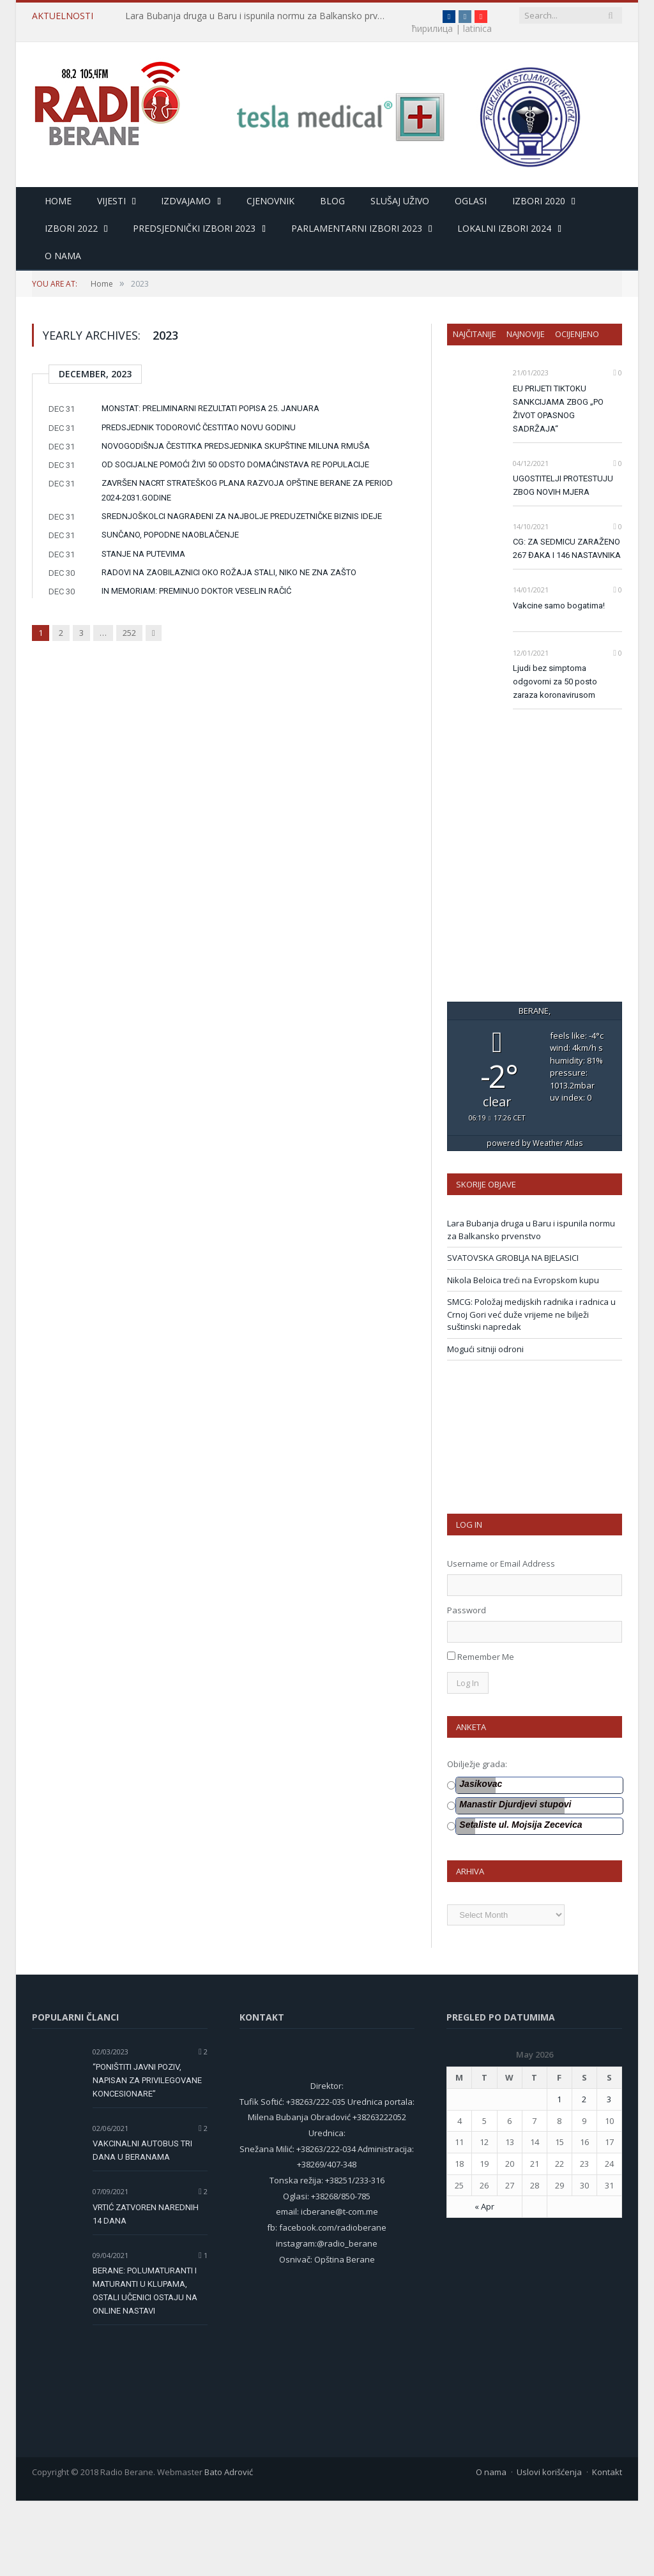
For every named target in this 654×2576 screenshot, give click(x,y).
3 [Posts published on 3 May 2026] (609, 2174)
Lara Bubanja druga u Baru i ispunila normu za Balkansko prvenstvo (256, 16)
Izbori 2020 (538, 201)
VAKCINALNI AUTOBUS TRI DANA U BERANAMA (142, 2225)
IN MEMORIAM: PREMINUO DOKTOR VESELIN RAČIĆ (196, 591)
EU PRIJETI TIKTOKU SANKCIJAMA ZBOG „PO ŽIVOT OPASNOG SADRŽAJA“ (558, 409)
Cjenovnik (270, 201)
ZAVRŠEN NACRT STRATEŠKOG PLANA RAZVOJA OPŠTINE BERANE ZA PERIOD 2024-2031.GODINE (247, 490)
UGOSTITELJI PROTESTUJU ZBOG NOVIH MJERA (563, 485)
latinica (46, 29)
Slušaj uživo (399, 201)
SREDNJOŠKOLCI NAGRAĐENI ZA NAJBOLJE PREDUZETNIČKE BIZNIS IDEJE (242, 517)
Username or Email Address (501, 1639)
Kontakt (607, 2547)
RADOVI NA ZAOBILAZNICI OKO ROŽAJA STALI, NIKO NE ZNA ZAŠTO (229, 573)
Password (466, 1685)
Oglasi (471, 201)
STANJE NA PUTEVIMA (143, 554)
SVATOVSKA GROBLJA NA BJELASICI (513, 1333)
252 (129, 633)
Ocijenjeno (577, 334)
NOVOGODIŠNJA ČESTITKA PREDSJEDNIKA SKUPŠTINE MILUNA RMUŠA (236, 446)
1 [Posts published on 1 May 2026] (559, 2174)
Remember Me (485, 1732)
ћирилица (407, 16)
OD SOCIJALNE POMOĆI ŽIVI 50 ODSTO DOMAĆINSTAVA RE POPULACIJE (235, 465)
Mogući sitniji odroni (485, 1424)
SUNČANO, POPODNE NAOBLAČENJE (170, 535)
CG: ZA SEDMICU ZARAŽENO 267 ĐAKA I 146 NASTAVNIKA (567, 549)
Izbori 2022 (71, 229)
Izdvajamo (186, 201)
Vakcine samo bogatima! (559, 606)
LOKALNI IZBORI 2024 (504, 229)
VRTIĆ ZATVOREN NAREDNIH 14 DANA (146, 2289)
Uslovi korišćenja (549, 2547)
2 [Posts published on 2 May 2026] (584, 2174)
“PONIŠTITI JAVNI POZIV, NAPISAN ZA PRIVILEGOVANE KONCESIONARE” (147, 2155)
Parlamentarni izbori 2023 (356, 229)
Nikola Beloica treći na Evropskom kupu (523, 1355)
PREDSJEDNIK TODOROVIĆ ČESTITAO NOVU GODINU (199, 428)
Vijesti (111, 201)
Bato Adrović (228, 2547)
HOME (58, 201)
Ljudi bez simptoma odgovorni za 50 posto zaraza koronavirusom (555, 682)
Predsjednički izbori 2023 (194, 229)
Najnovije (525, 334)
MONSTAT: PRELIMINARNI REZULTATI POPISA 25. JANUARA (210, 409)
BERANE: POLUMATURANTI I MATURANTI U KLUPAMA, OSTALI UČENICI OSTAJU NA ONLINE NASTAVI (145, 2366)
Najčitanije (474, 334)
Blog (332, 201)
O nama (63, 256)
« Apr (484, 2281)
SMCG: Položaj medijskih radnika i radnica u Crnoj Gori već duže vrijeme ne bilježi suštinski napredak (531, 1389)
